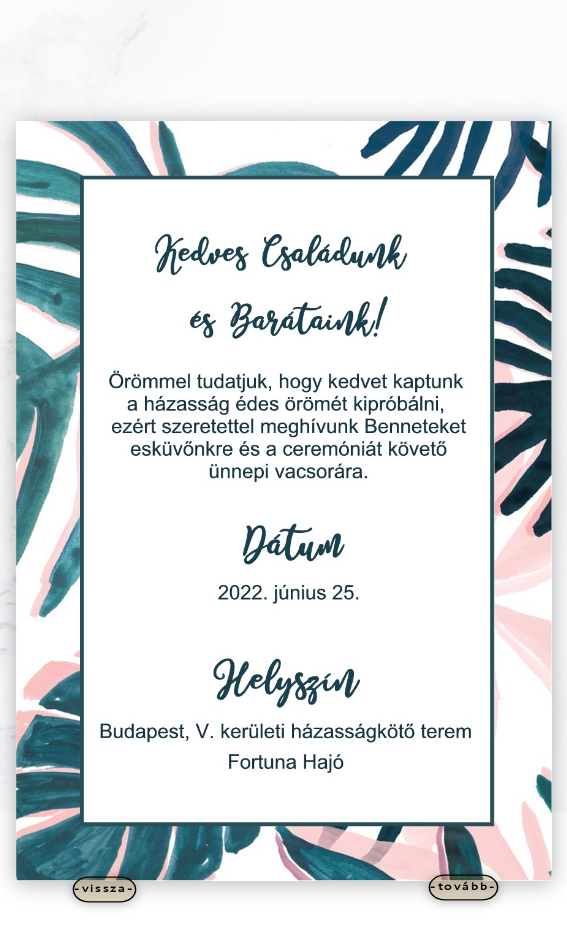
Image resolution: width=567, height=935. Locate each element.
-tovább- (463, 886)
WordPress (366, 916)
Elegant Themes (251, 916)
